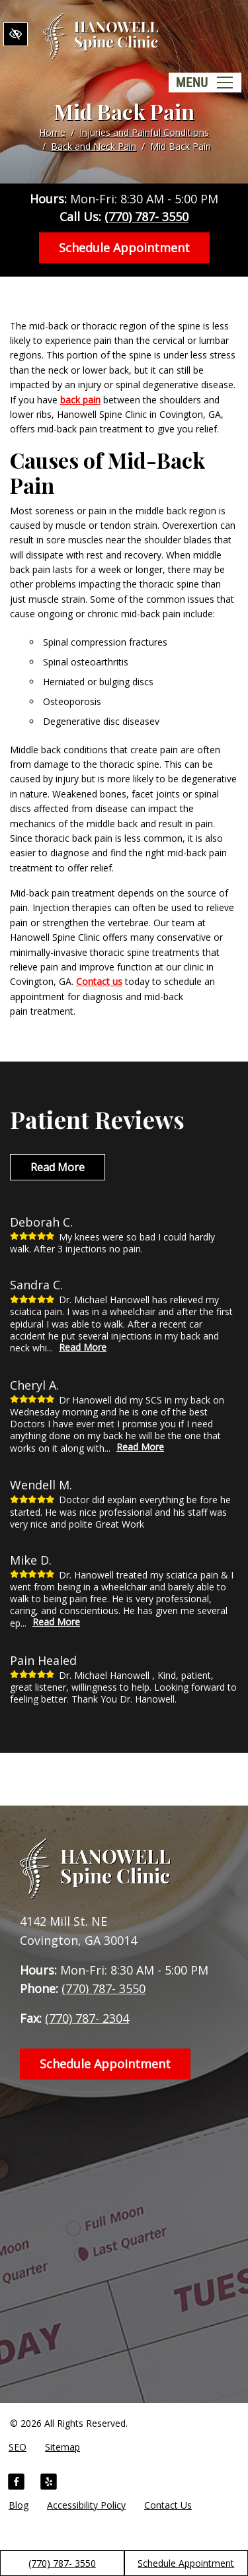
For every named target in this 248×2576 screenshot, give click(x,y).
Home (52, 132)
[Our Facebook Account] (16, 2483)
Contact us (99, 981)
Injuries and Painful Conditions (144, 132)
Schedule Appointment (186, 2563)
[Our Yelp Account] (48, 2483)
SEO (17, 2447)
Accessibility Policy (86, 2505)
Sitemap (62, 2447)
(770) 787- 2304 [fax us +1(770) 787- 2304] (87, 2018)
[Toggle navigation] (205, 82)
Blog (18, 2505)
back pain (80, 399)
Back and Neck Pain (93, 146)
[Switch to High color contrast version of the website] (15, 34)
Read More (57, 1167)
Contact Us (168, 2505)
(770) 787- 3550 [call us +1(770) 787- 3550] (62, 2563)
